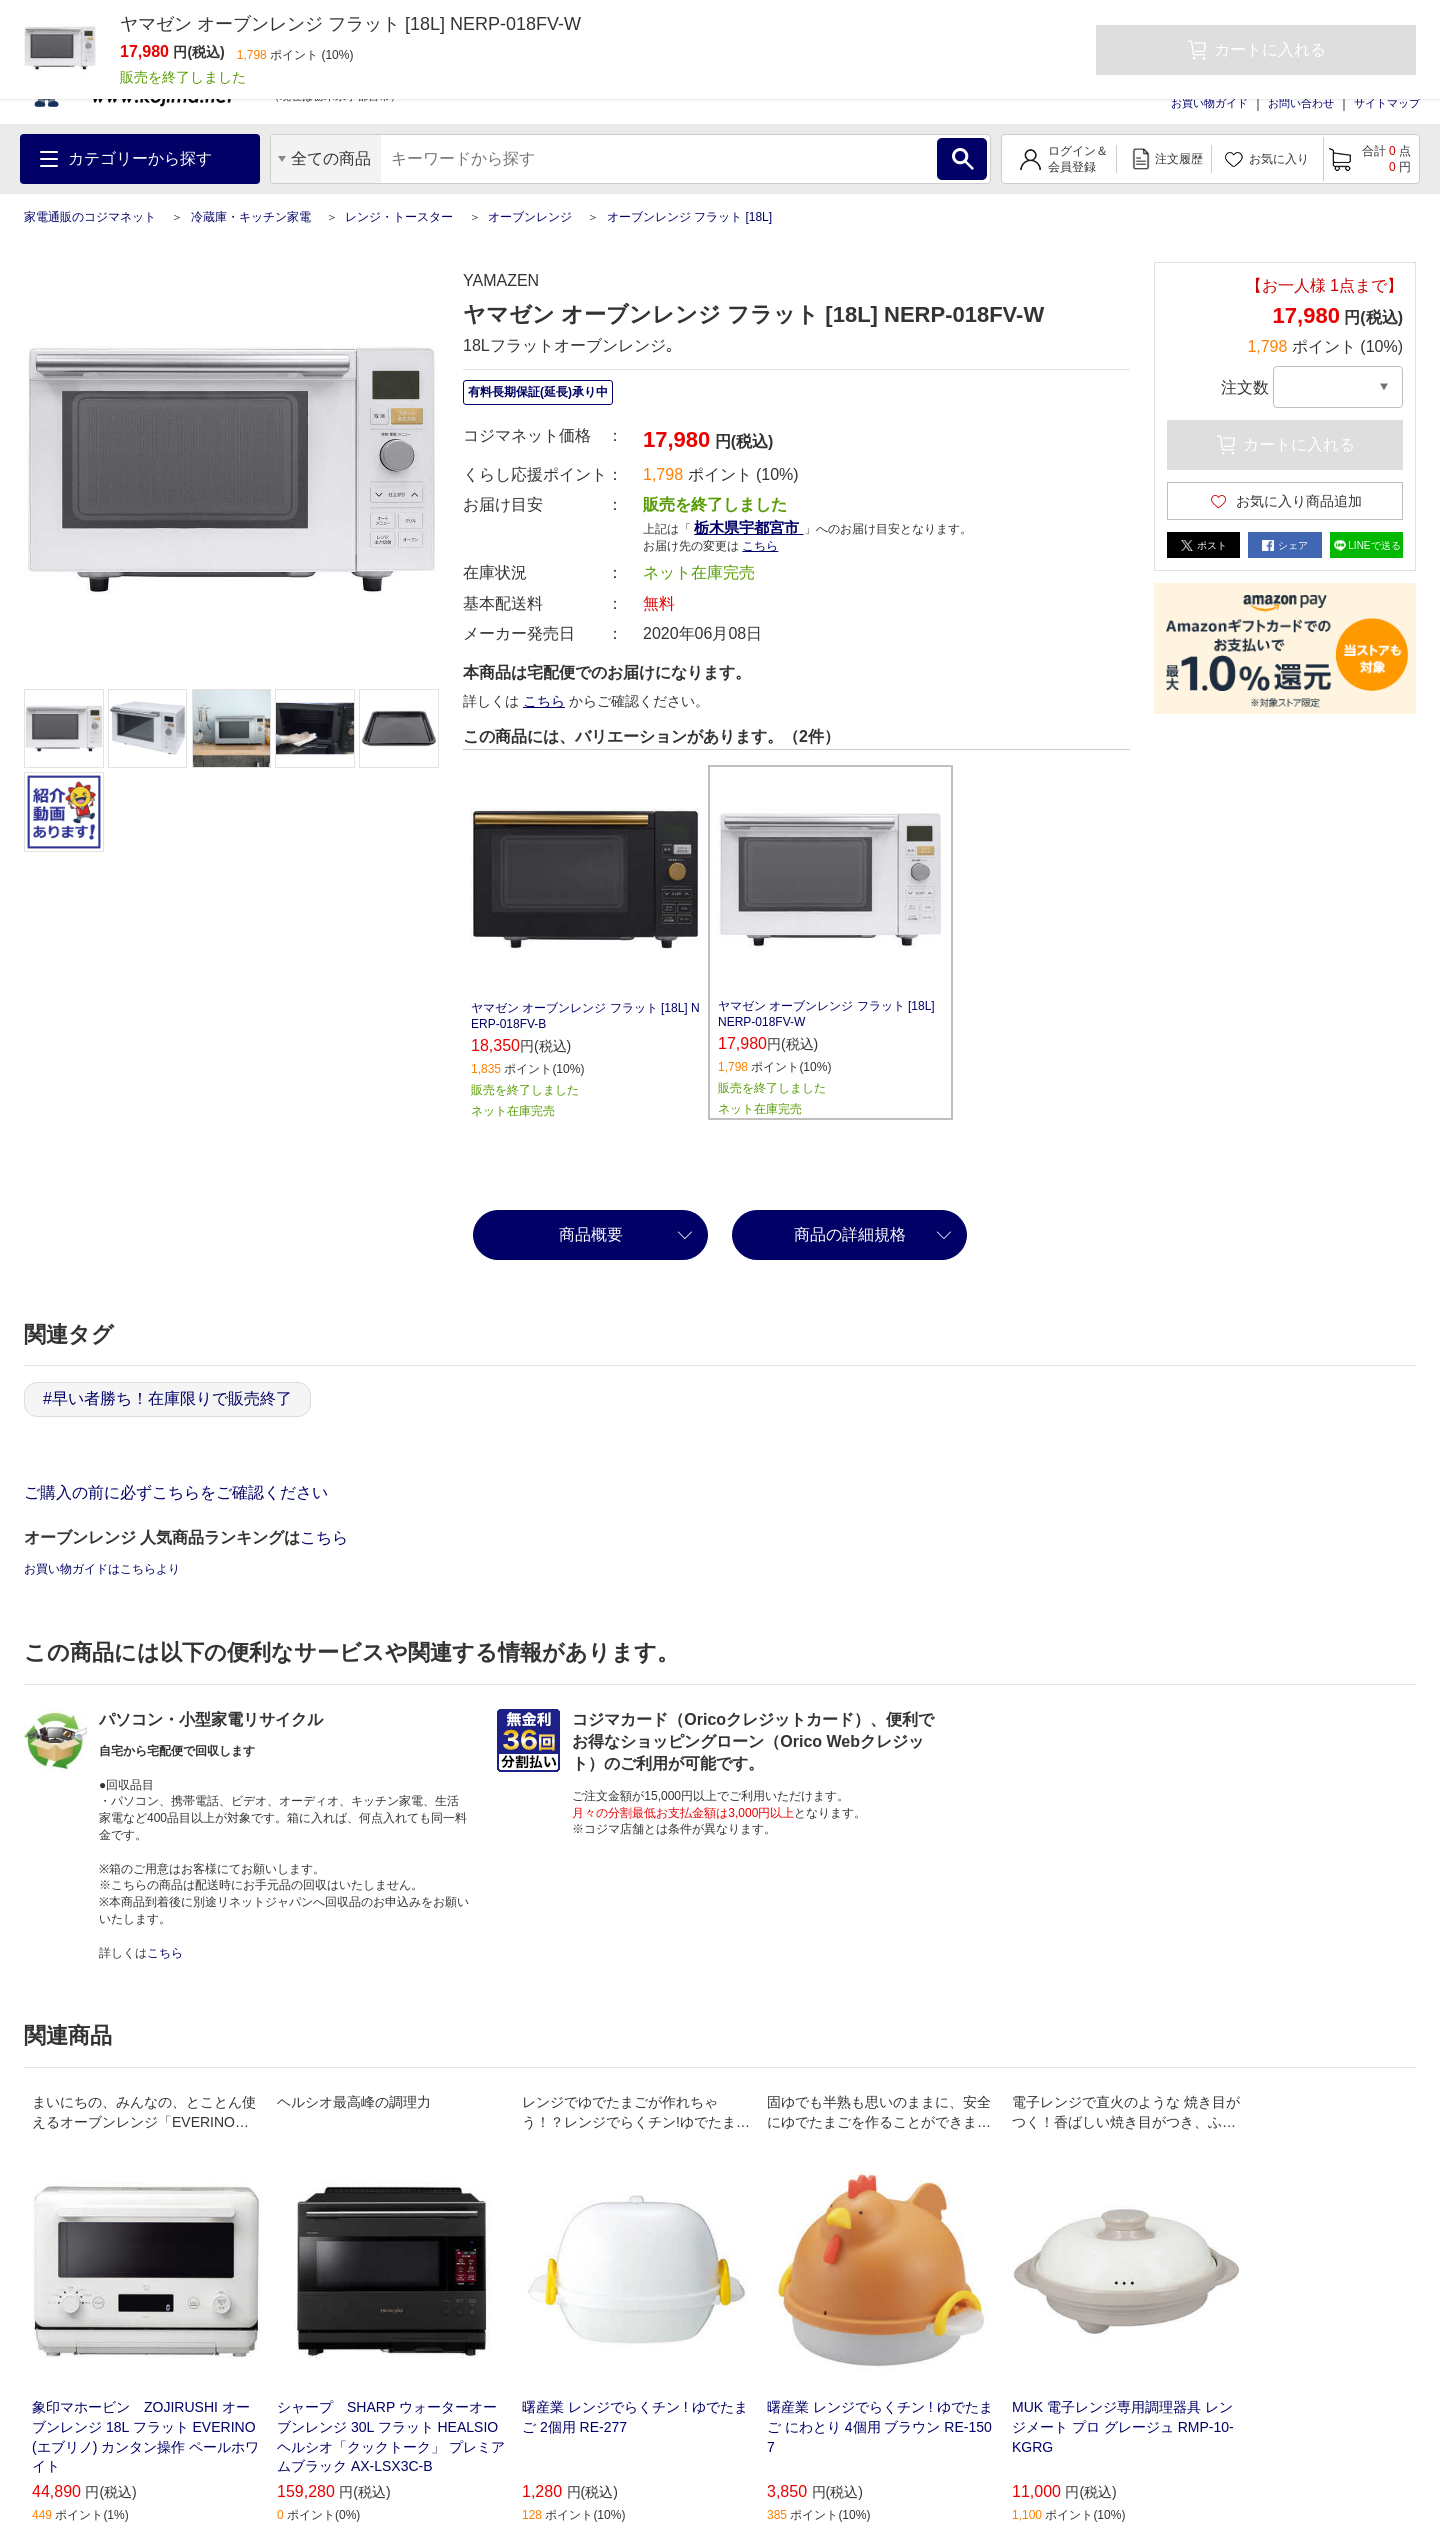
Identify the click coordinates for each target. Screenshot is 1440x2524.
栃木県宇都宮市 (748, 527)
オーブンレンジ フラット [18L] (689, 217)
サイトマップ (1387, 103)
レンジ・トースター (399, 217)
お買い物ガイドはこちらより (102, 1569)
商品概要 (591, 1234)
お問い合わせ (1301, 103)
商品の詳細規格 (850, 1234)
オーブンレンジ (530, 217)
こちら (760, 546)
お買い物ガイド (1209, 103)
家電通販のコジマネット (90, 217)
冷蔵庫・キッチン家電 (251, 217)
